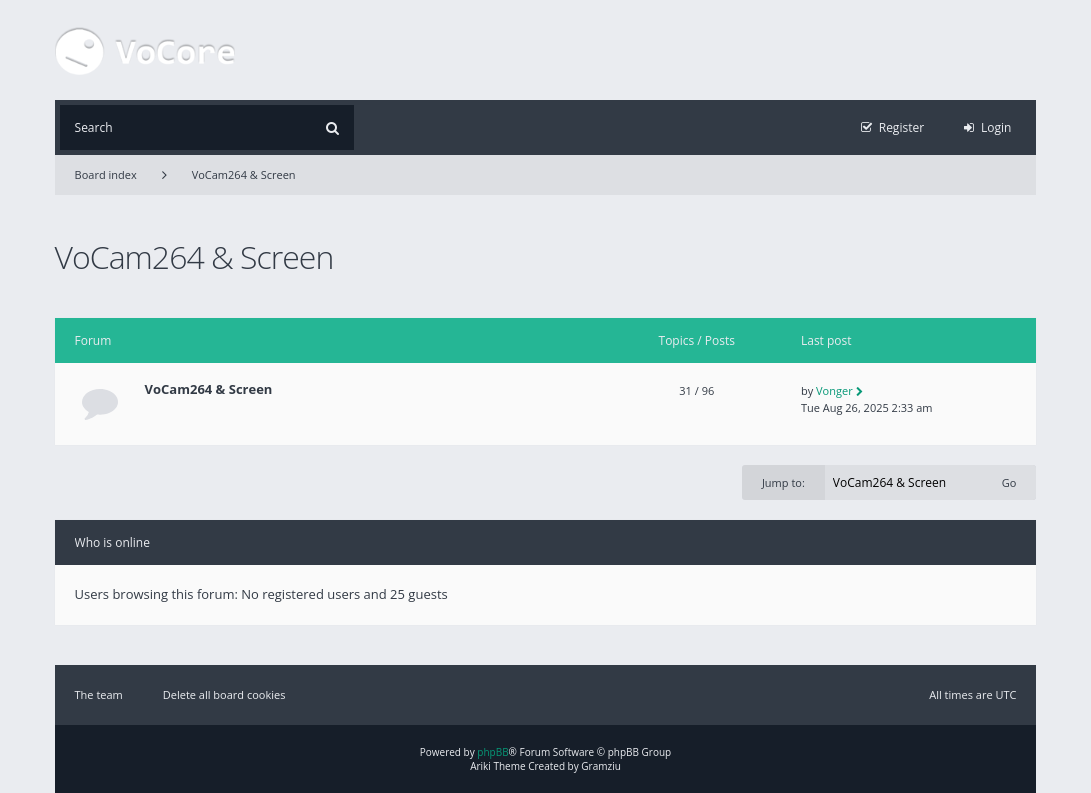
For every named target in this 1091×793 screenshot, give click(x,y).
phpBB (492, 752)
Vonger (834, 390)
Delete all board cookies (224, 694)
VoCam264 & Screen (244, 174)
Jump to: (783, 482)
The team (99, 694)
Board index (106, 174)
